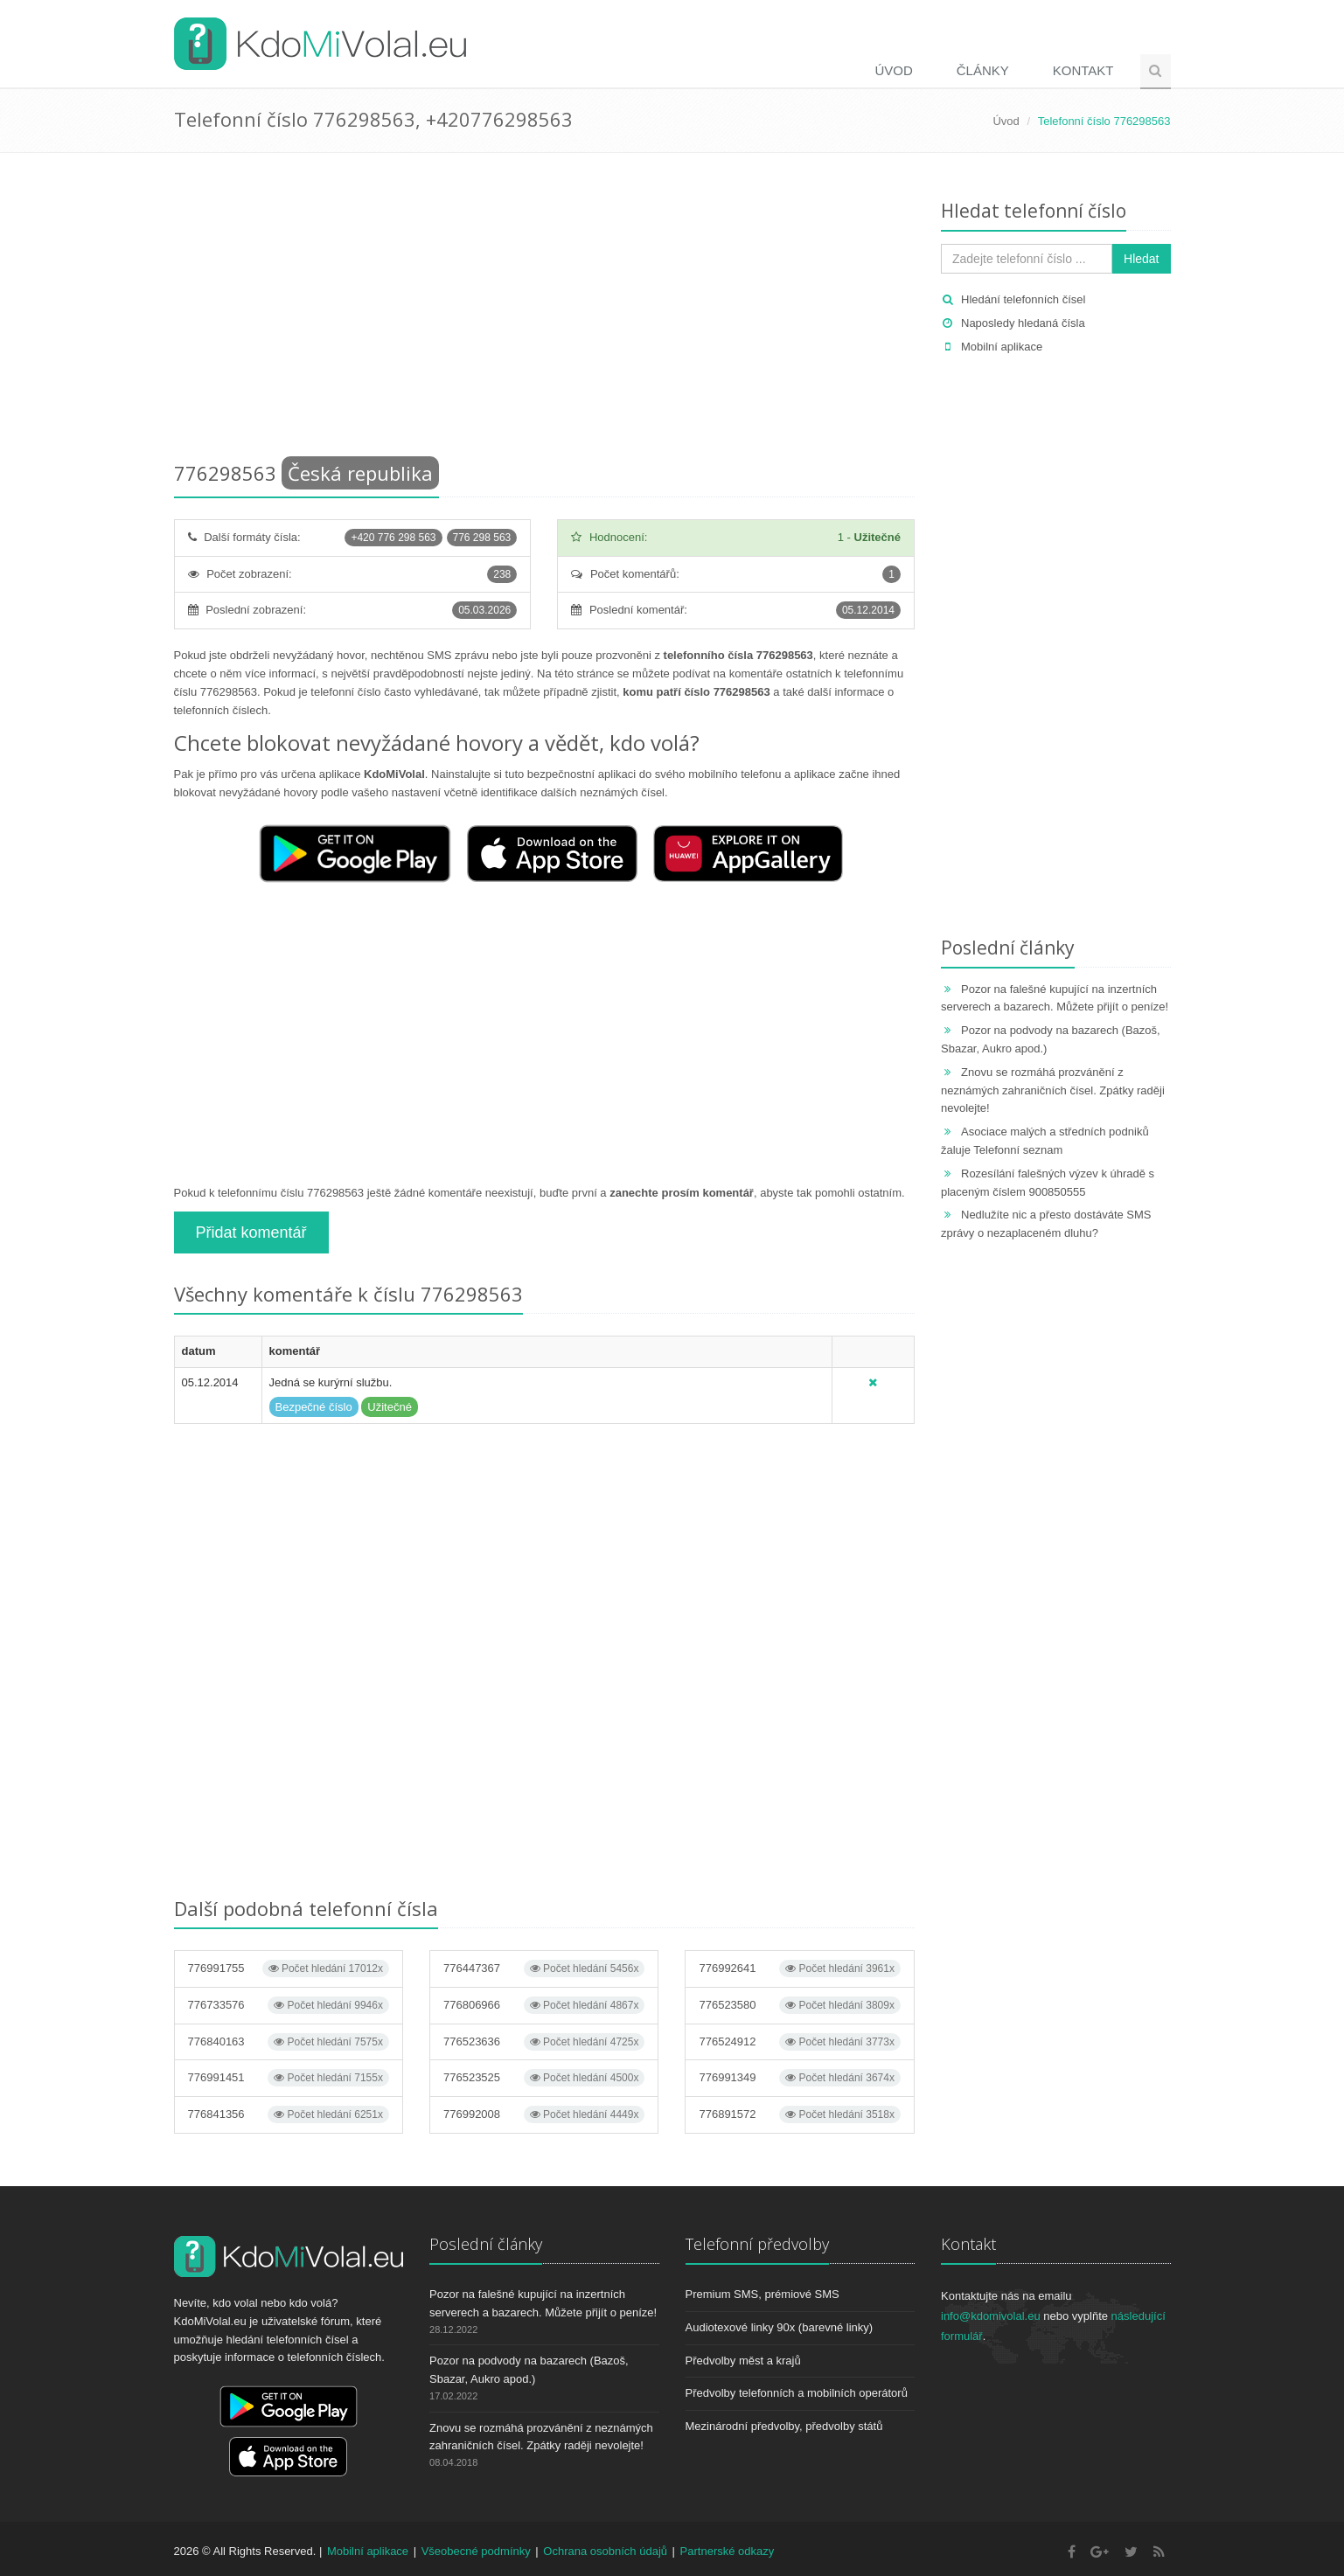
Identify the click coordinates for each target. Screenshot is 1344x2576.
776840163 (288, 2042)
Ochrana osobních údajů (605, 2551)
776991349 (799, 2077)
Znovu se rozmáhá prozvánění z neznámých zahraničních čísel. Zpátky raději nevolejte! (1053, 1090)
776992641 (799, 1968)
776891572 (799, 2114)
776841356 (288, 2114)
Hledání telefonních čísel (1023, 299)
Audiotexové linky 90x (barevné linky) (780, 2327)
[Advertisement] (545, 310)
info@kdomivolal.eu (991, 2316)
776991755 (288, 1968)
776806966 (543, 2005)
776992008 (543, 2114)
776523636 (543, 2042)
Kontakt (1083, 70)
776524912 (799, 2042)
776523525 (543, 2077)
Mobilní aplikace (1001, 346)
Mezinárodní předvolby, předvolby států (784, 2426)
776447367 (543, 1968)
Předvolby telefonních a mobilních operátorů (797, 2392)
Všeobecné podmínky (476, 2551)
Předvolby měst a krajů (743, 2360)
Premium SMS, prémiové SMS (762, 2294)
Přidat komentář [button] (251, 1232)
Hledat (1141, 259)
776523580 (799, 2005)
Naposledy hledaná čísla (1023, 323)
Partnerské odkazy (727, 2551)
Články (983, 70)
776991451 (288, 2077)
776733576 (288, 2005)
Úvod (893, 70)
